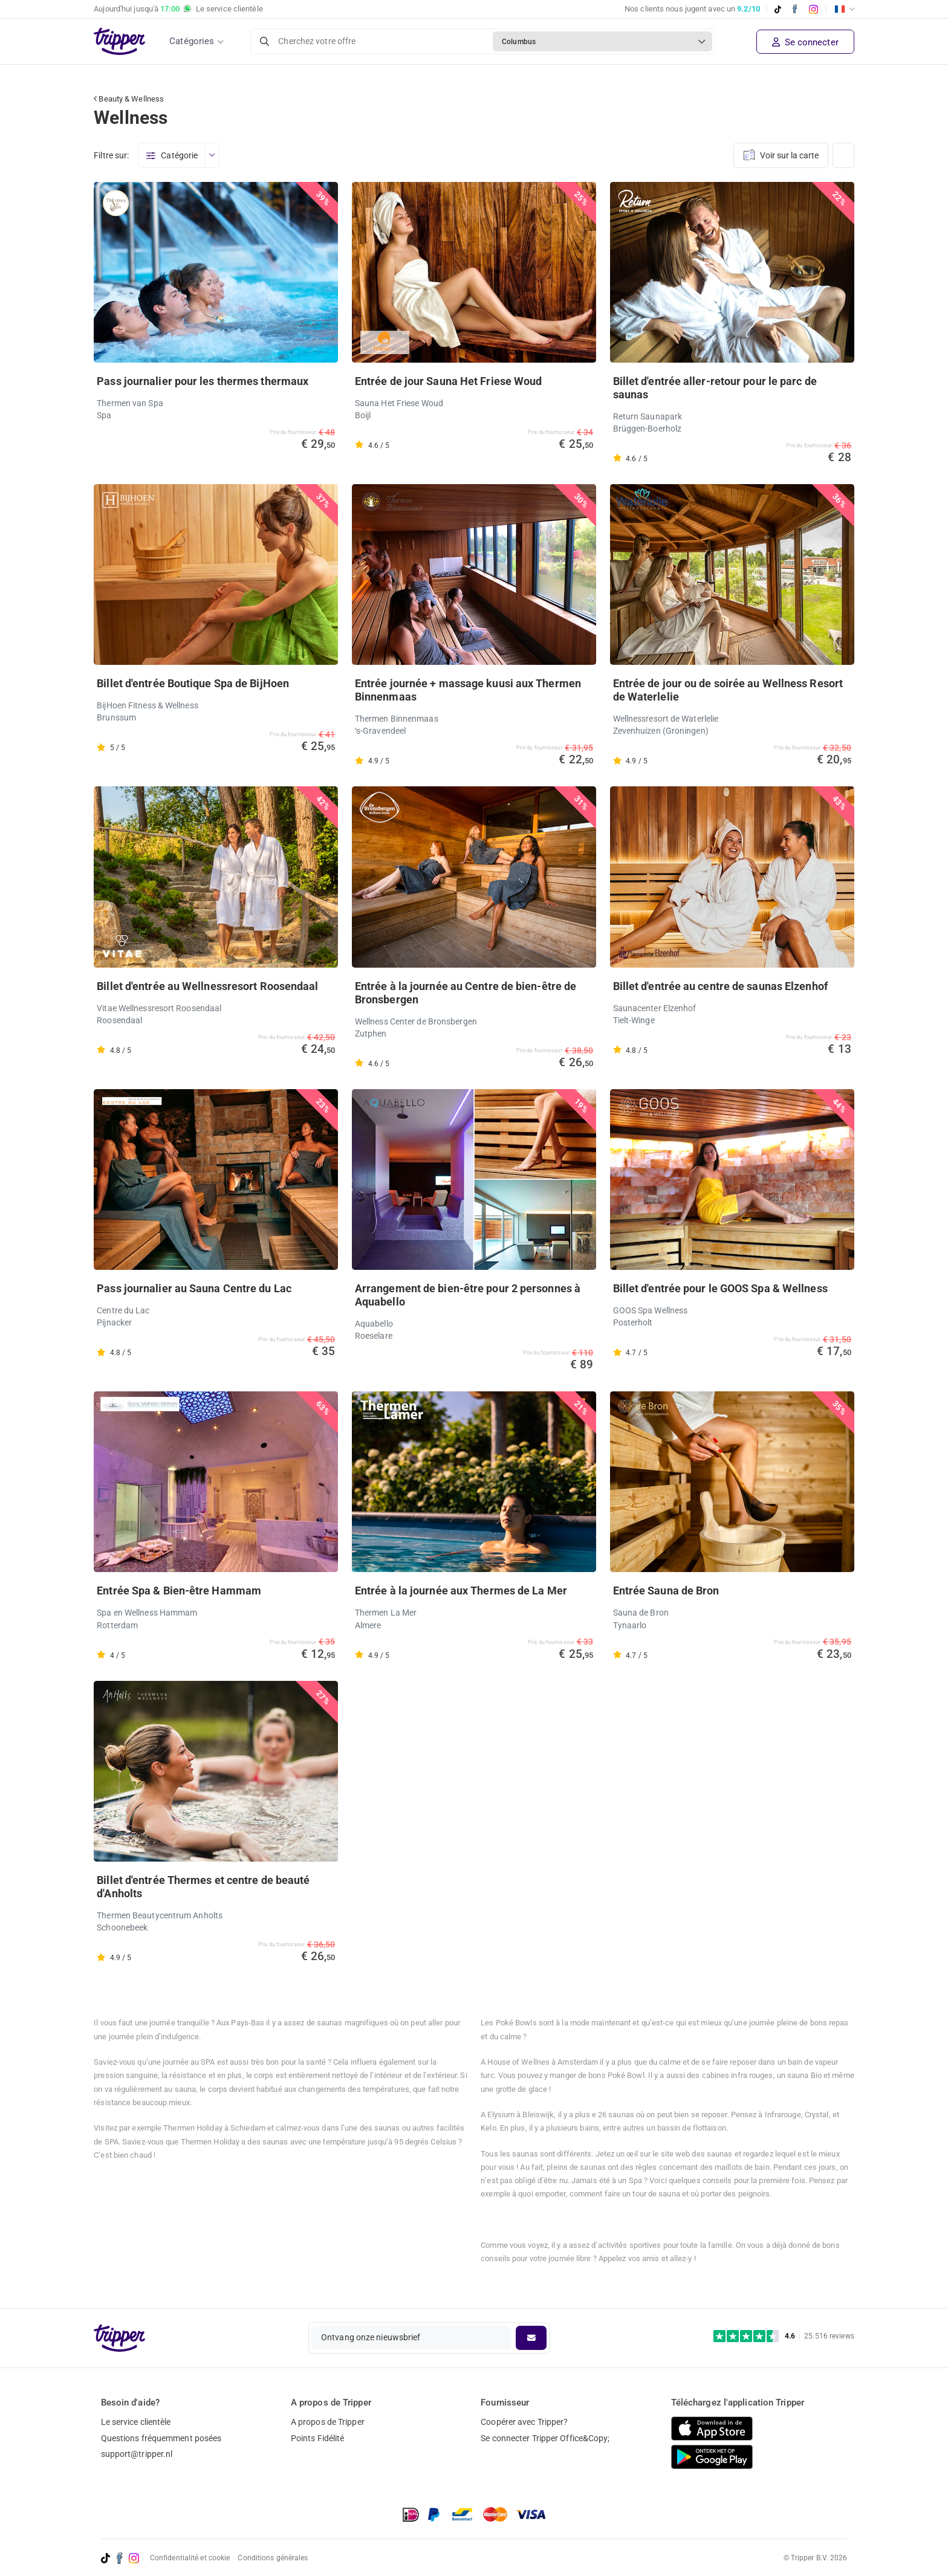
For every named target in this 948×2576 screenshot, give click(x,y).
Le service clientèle (136, 2422)
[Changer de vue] (843, 155)
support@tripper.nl (137, 2454)
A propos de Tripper (328, 2422)
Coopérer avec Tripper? (524, 2422)
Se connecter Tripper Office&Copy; (545, 2438)
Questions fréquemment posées (161, 2438)
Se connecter (805, 42)
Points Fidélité (318, 2438)
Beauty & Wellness (129, 98)
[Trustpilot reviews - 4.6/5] (783, 2336)
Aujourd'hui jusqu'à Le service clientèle (178, 9)
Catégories (191, 41)
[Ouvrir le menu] (211, 155)
